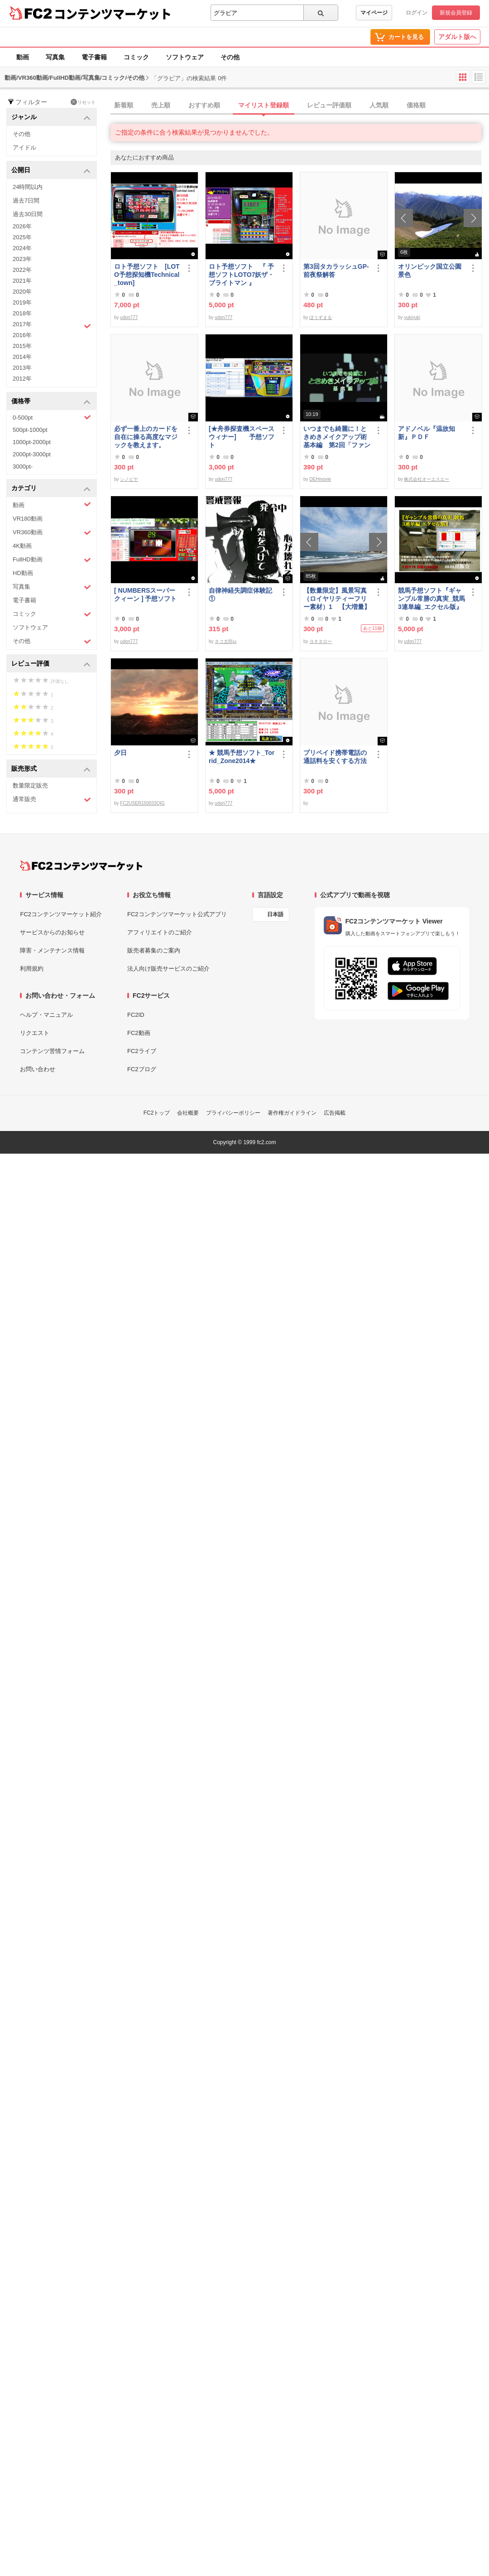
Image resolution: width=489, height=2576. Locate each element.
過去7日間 (26, 200)
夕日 (120, 752)
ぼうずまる (320, 317)
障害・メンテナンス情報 (52, 950)
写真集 (55, 57)
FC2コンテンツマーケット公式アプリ (177, 914)
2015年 (22, 346)
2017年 (52, 325)
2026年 (22, 226)
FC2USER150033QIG (142, 803)
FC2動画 (138, 1032)
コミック (136, 57)
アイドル (24, 147)
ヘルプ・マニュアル (46, 1014)
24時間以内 (28, 187)
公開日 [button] (51, 170)
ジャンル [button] (51, 117)
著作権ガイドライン (292, 1113)
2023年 (22, 259)
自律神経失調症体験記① (240, 594)
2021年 (22, 280)
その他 (230, 57)
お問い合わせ (37, 1069)
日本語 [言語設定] (275, 914)
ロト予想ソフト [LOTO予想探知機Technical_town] (147, 274)
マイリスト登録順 (263, 105)
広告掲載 (334, 1113)
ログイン (416, 13)
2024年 (22, 248)
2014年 (22, 356)
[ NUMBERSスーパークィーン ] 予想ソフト (147, 594)
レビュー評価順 (329, 105)
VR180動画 (28, 518)
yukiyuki (412, 317)
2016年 (22, 335)
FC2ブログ (141, 1069)
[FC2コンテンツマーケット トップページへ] (81, 865)
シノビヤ (129, 479)
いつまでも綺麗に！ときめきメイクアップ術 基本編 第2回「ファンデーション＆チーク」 (336, 437)
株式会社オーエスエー (426, 479)
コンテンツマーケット (113, 13)
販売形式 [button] (51, 769)
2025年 (22, 237)
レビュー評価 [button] (51, 664)
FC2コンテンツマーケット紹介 (61, 914)
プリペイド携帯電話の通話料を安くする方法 (335, 756)
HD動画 (23, 573)
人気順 (378, 105)
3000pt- (23, 466)
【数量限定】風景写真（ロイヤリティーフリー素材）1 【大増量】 (336, 598)
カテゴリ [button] (51, 488)
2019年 (22, 302)
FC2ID (135, 1014)
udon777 (129, 317)
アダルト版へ (457, 36)
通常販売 (52, 799)
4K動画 (22, 545)
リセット (83, 102)
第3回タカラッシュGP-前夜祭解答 (336, 270)
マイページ (374, 13)
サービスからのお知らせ (52, 932)
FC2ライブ (141, 1051)
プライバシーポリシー (233, 1113)
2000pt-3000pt (32, 454)
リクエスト (34, 1032)
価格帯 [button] (51, 401)
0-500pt (52, 417)
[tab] (299, 106)
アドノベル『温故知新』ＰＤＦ (426, 432)
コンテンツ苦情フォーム (52, 1051)
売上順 (160, 105)
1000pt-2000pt (32, 442)
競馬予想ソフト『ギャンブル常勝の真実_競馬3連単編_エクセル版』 (431, 598)
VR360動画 (52, 532)
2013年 (22, 367)
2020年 (22, 291)
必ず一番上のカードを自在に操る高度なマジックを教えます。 (145, 437)
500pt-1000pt (30, 429)
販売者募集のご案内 (153, 950)
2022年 (22, 269)
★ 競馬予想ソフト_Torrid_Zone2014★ (241, 756)
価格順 (416, 105)
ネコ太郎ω (225, 641)
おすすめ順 (204, 105)
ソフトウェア (185, 57)
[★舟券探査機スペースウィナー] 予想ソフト (241, 437)
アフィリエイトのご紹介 (159, 932)
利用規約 (31, 968)
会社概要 (188, 1113)
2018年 (22, 313)
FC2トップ (157, 1113)
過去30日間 (28, 214)
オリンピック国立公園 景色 (431, 270)
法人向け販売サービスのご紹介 (168, 968)
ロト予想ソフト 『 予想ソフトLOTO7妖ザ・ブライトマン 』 (241, 274)
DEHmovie (320, 479)
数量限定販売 (30, 785)
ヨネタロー (320, 641)
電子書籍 (94, 57)
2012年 (22, 378)
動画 (22, 57)
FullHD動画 (52, 560)
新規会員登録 (456, 13)
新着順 (123, 105)
